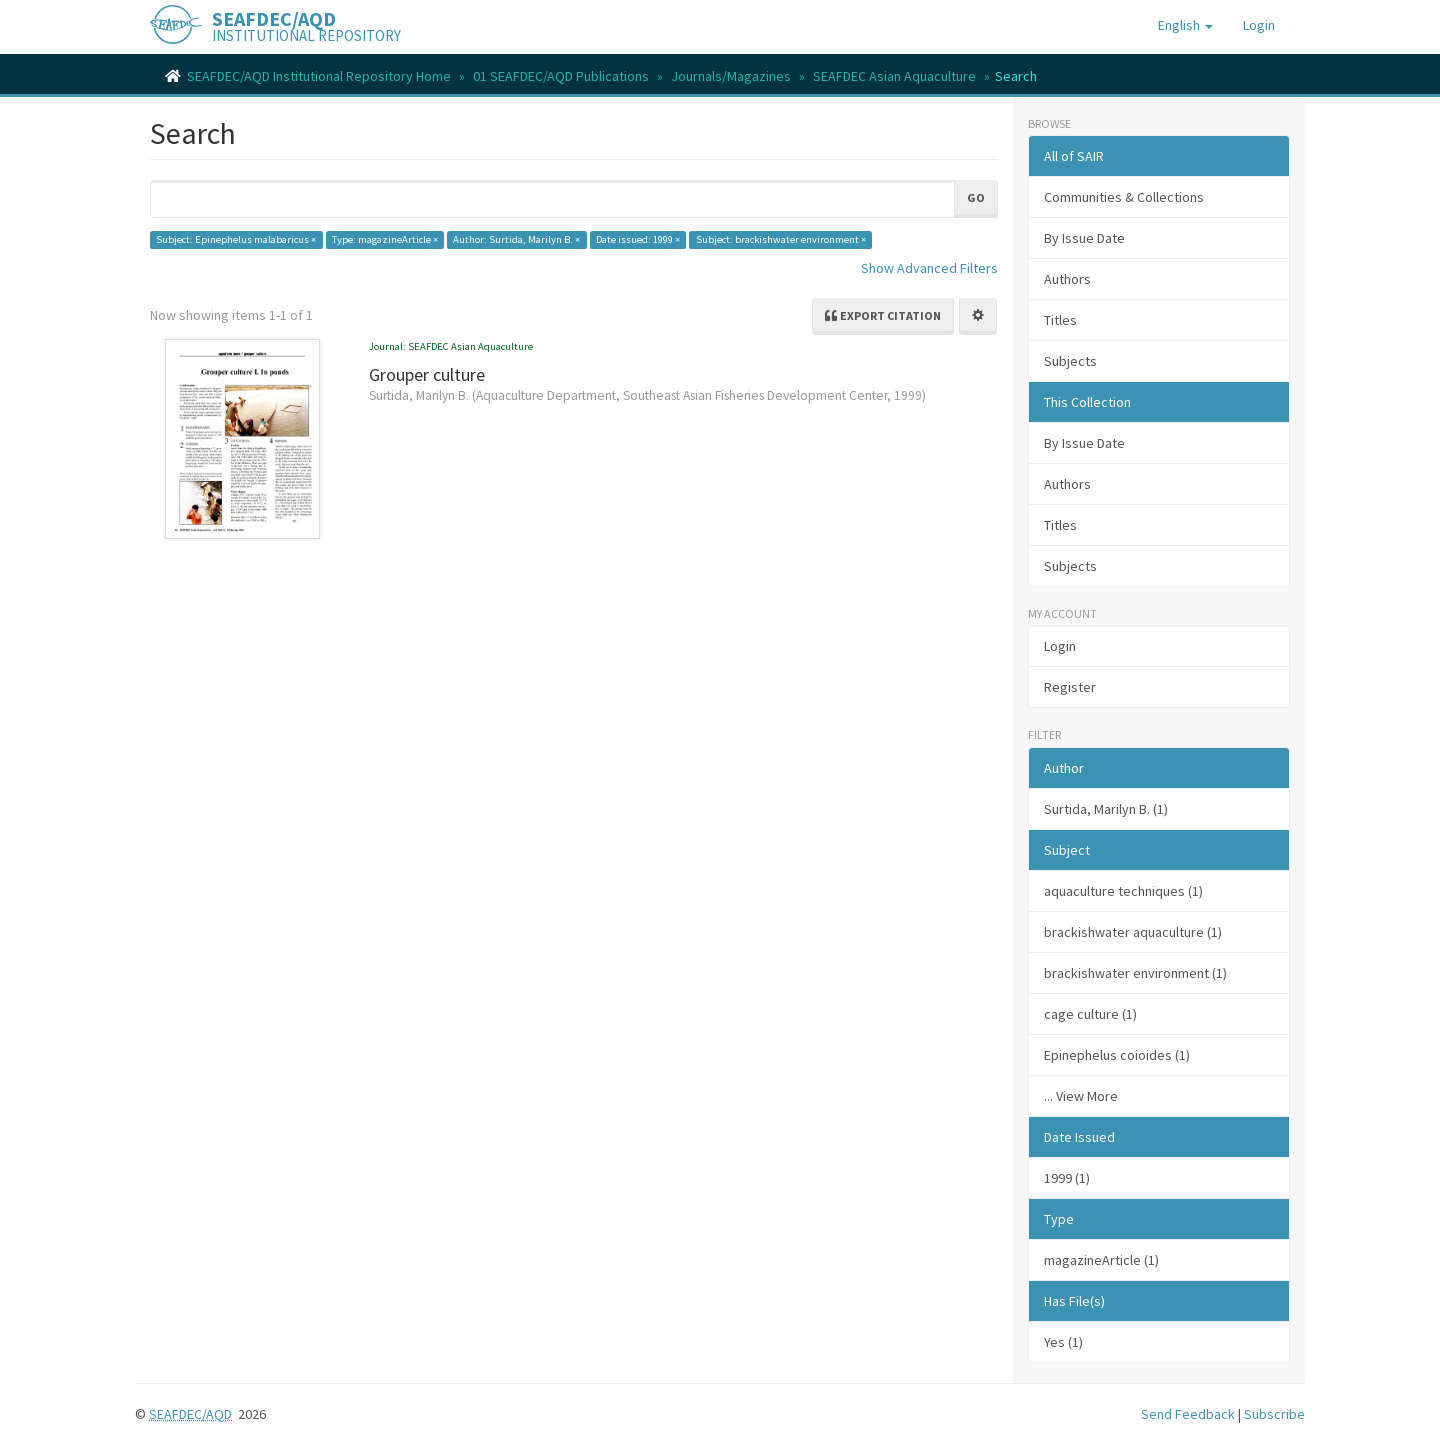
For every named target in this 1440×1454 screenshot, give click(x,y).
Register (1070, 687)
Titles (1060, 320)
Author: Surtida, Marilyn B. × (516, 239)
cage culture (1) (1090, 1014)
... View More (1081, 1096)
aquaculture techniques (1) (1123, 891)
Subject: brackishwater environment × (781, 239)
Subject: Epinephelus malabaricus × (236, 239)
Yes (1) (1063, 1342)
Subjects (1070, 361)
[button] (1185, 25)
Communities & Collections (1124, 197)
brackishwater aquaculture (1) (1133, 932)
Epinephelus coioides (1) (1117, 1055)
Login (1060, 646)
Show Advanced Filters (929, 268)
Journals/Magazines (731, 76)
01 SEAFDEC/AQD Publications (561, 76)
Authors (1067, 279)
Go (976, 197)
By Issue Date (1084, 238)
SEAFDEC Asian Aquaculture (894, 76)
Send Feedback (1188, 1414)
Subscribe (1274, 1414)
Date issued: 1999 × (638, 239)
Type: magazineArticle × (385, 239)
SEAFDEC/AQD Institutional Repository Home (319, 76)
